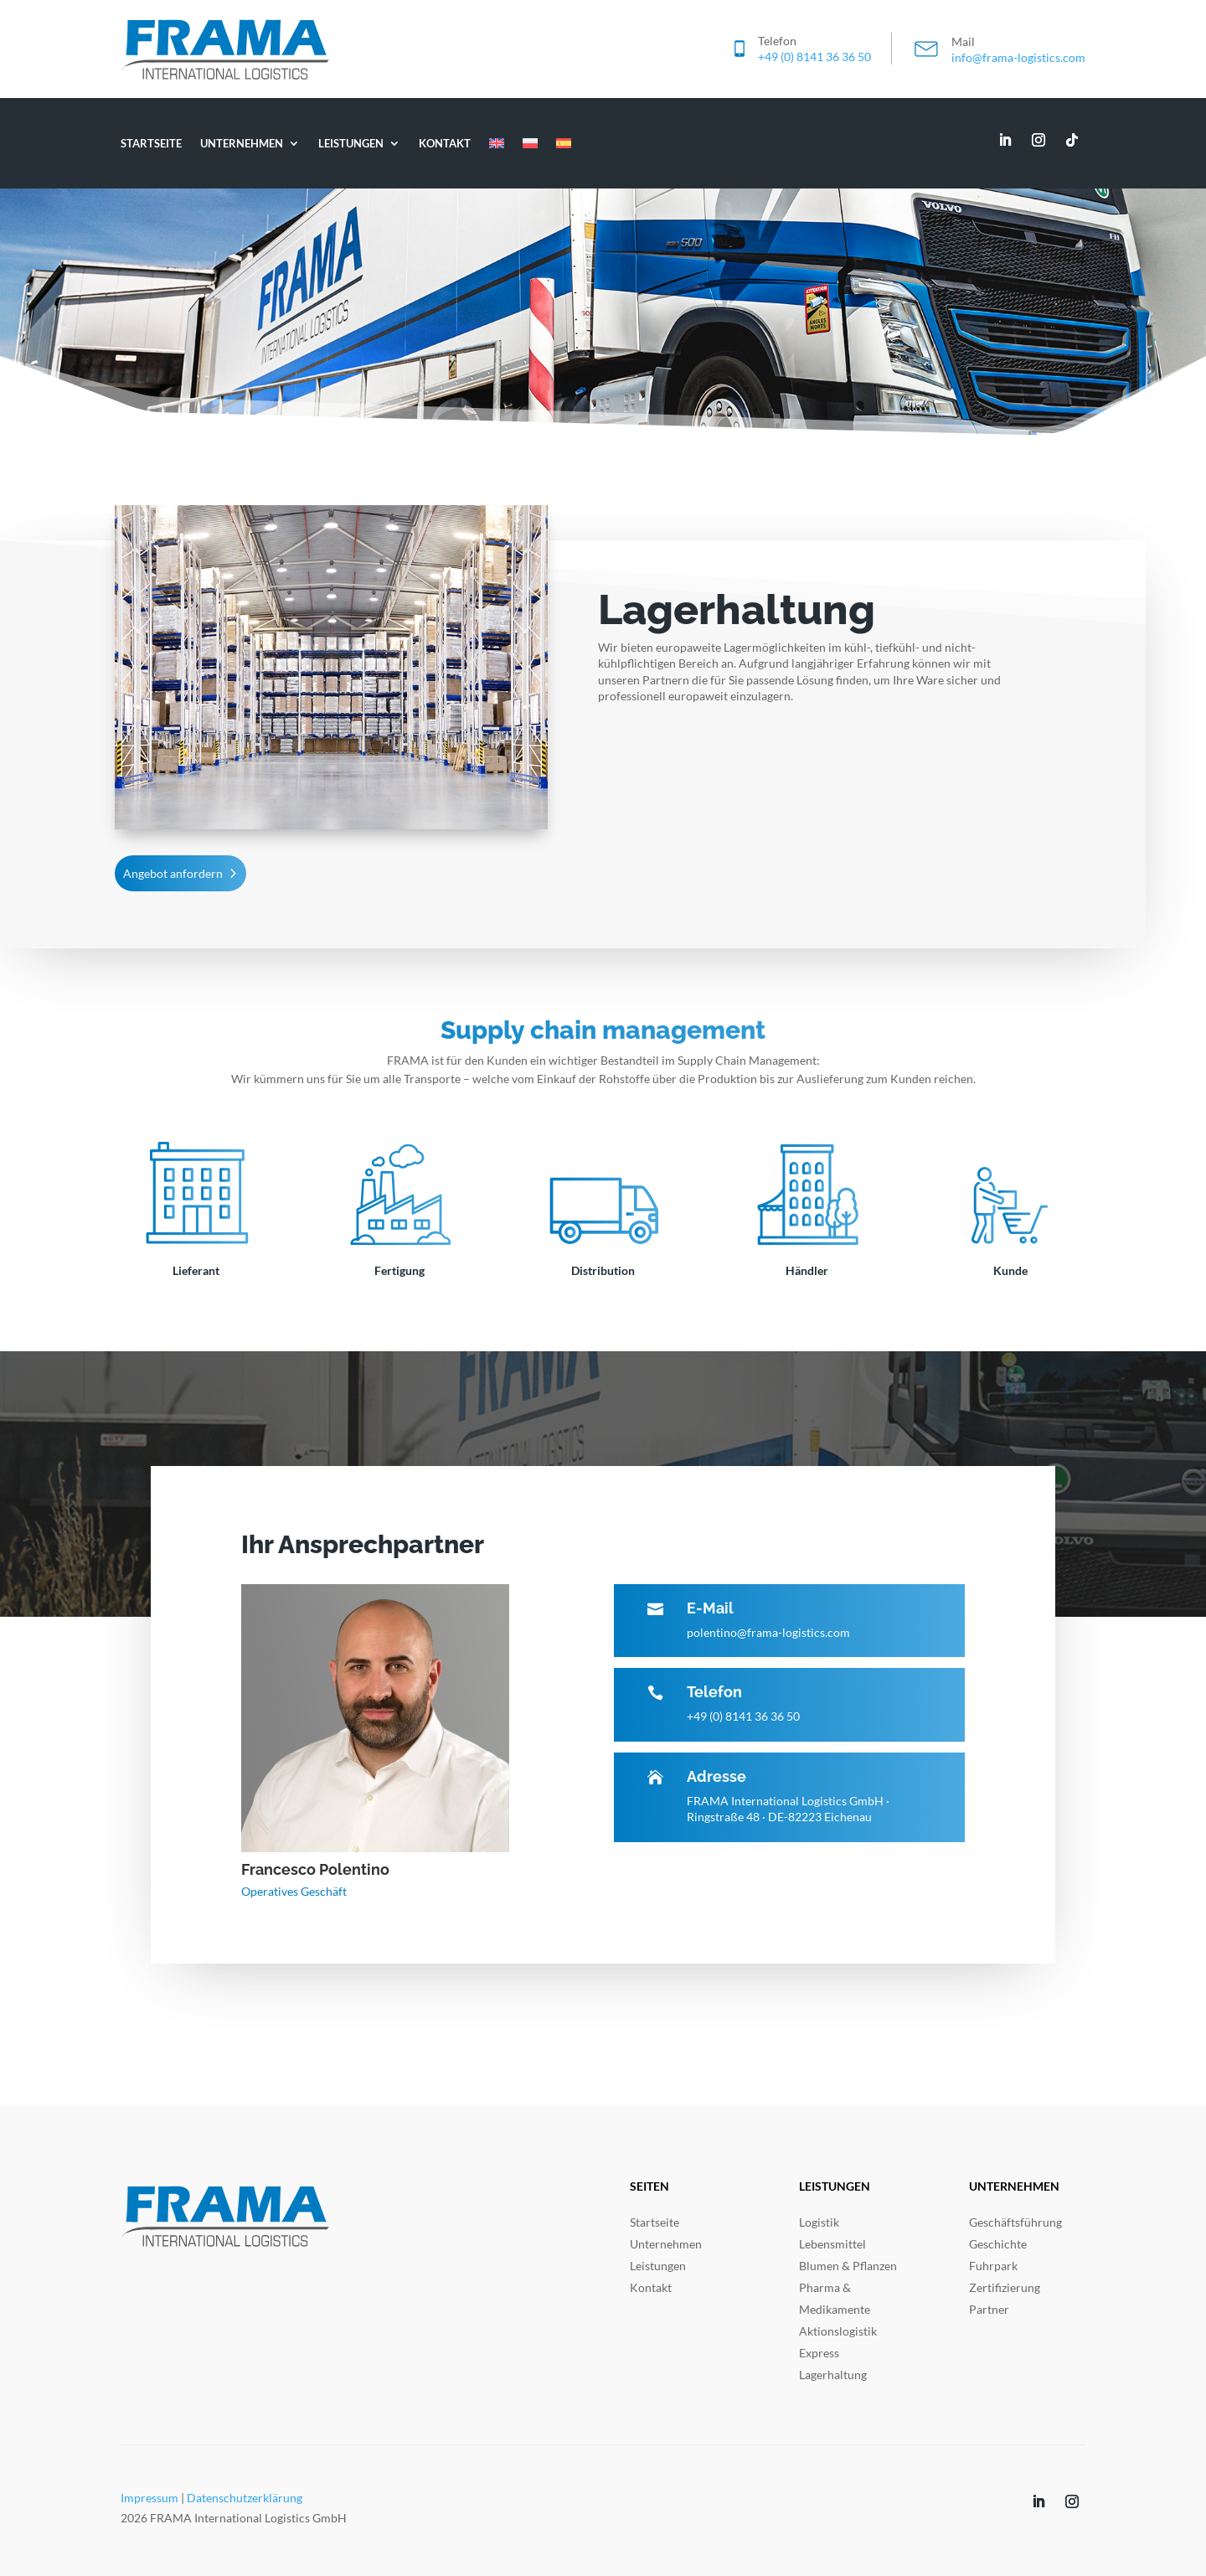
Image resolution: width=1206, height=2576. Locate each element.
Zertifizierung (1004, 2287)
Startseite (151, 143)
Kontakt (445, 143)
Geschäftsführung (1015, 2222)
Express (819, 2353)
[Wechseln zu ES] (563, 143)
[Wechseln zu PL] (530, 143)
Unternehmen (241, 143)
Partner (989, 2309)
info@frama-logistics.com (1018, 57)
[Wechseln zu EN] (496, 143)
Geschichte (998, 2244)
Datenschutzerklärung (244, 2498)
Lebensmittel (832, 2244)
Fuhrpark (993, 2266)
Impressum (149, 2498)
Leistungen (351, 143)
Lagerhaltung (833, 2374)
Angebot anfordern (173, 873)
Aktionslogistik (838, 2331)
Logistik (819, 2222)
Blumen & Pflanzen (848, 2266)
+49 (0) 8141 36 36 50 (814, 56)
